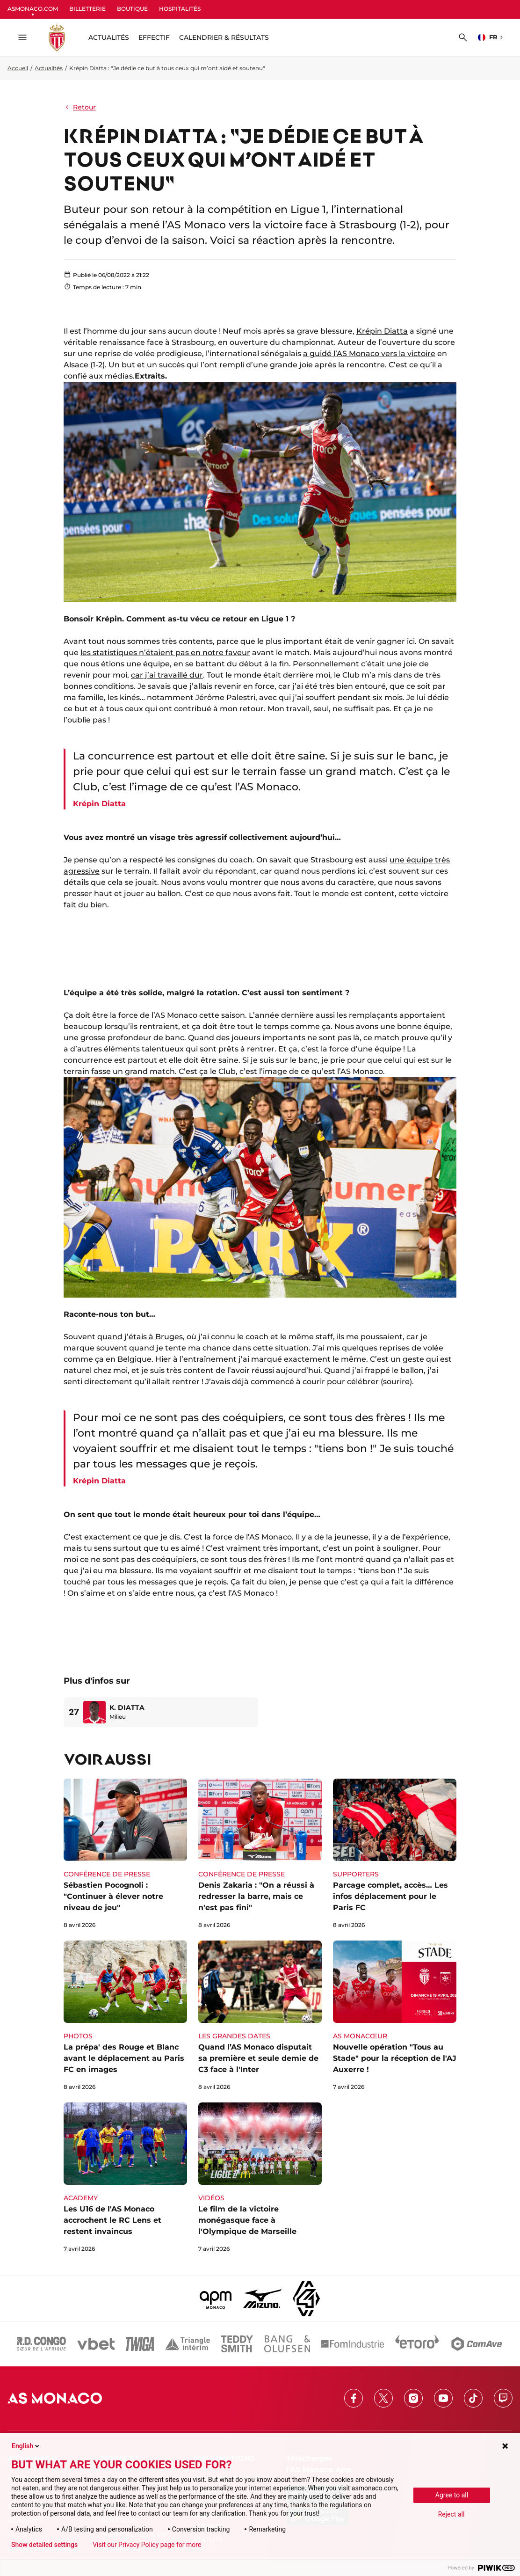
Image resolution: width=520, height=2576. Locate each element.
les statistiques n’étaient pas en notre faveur (165, 652)
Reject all (451, 2514)
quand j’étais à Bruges (140, 1336)
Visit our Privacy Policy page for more (147, 2544)
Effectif (154, 37)
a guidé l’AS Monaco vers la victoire (369, 353)
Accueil (17, 68)
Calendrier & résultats (224, 37)
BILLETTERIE (87, 8)
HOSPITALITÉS (180, 8)
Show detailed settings (44, 2544)
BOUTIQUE (132, 8)
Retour (80, 107)
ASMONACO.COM (32, 8)
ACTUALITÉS (108, 37)
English (26, 2446)
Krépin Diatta (382, 331)
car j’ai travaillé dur (167, 675)
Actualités (49, 68)
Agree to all (451, 2495)
